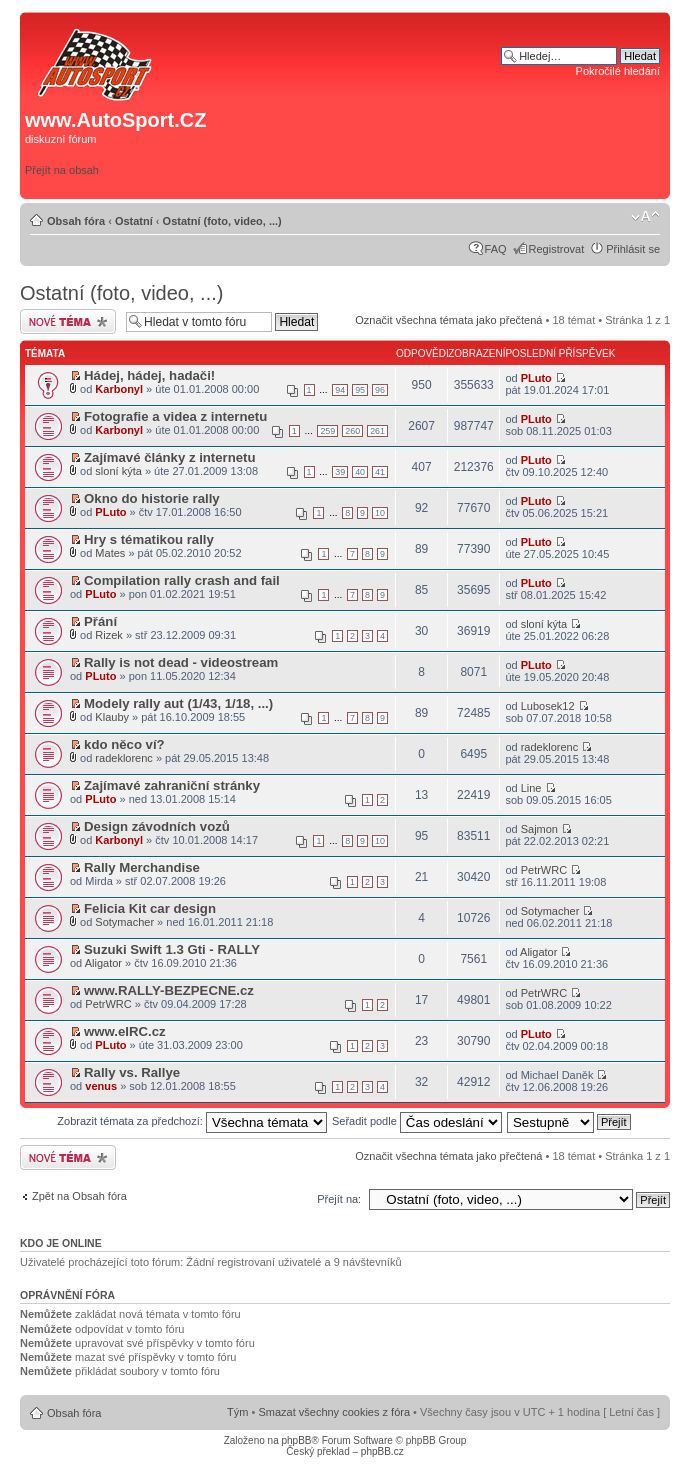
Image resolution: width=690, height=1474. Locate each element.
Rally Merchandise (142, 867)
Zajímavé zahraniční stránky (172, 785)
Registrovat (557, 249)
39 (340, 472)
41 (380, 472)
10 (380, 513)
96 (380, 390)
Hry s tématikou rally (149, 539)
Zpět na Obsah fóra (79, 1196)
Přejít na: (339, 1199)
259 (327, 431)
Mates (110, 553)
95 (360, 390)
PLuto (536, 378)
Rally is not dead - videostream (181, 662)
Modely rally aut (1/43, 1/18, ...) (178, 703)
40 (360, 472)
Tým (237, 1412)
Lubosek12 (548, 706)
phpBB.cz (382, 1451)
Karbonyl (119, 389)
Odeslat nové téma (68, 321)
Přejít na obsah (62, 170)
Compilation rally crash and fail (182, 580)
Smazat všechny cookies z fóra (334, 1412)
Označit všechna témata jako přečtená (448, 320)
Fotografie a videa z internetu (175, 416)
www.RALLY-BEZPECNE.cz (169, 990)
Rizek (109, 635)
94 (340, 390)
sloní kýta (118, 471)
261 (377, 431)
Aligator (103, 963)
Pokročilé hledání (618, 71)
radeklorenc (123, 758)
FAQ (496, 249)
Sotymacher (124, 922)
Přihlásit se (633, 249)
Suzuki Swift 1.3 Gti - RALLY (172, 949)
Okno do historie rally (152, 498)
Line (531, 788)
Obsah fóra (76, 221)
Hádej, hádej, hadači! (149, 375)
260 (352, 431)
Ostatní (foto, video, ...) (222, 221)
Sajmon (539, 829)
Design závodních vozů (157, 826)
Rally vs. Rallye (132, 1072)
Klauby (112, 717)
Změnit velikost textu (645, 217)
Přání (100, 621)
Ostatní (134, 221)
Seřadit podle (417, 1121)
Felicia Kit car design (150, 908)
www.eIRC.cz (125, 1031)
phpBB (296, 1440)
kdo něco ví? (124, 744)
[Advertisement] (475, 127)
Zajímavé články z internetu (170, 457)
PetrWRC (544, 870)
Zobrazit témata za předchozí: (192, 1121)
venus (101, 1086)
